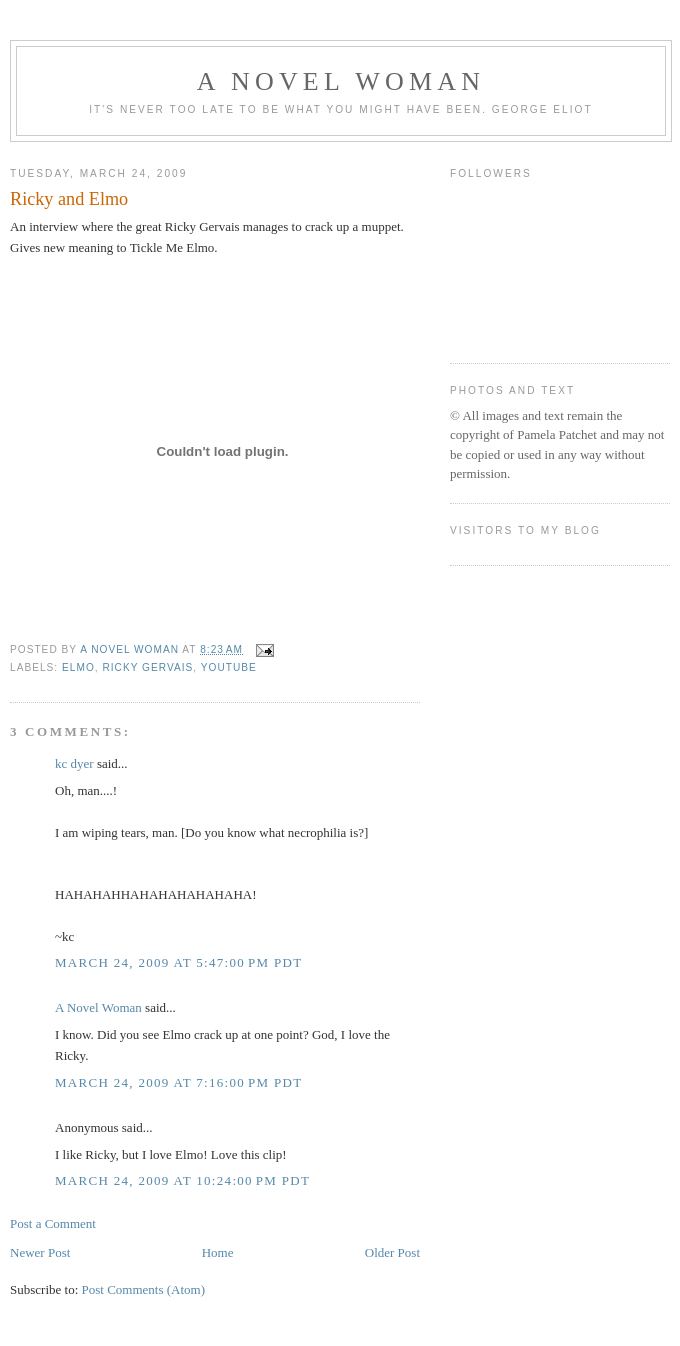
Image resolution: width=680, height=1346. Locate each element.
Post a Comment (53, 1223)
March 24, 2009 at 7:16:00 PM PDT (178, 1082)
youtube (229, 667)
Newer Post (40, 1252)
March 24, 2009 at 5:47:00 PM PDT (178, 962)
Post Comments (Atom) (144, 1289)
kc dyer (74, 763)
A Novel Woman (341, 81)
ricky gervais (147, 667)
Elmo (78, 667)
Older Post (392, 1252)
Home (218, 1252)
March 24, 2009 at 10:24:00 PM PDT (182, 1180)
